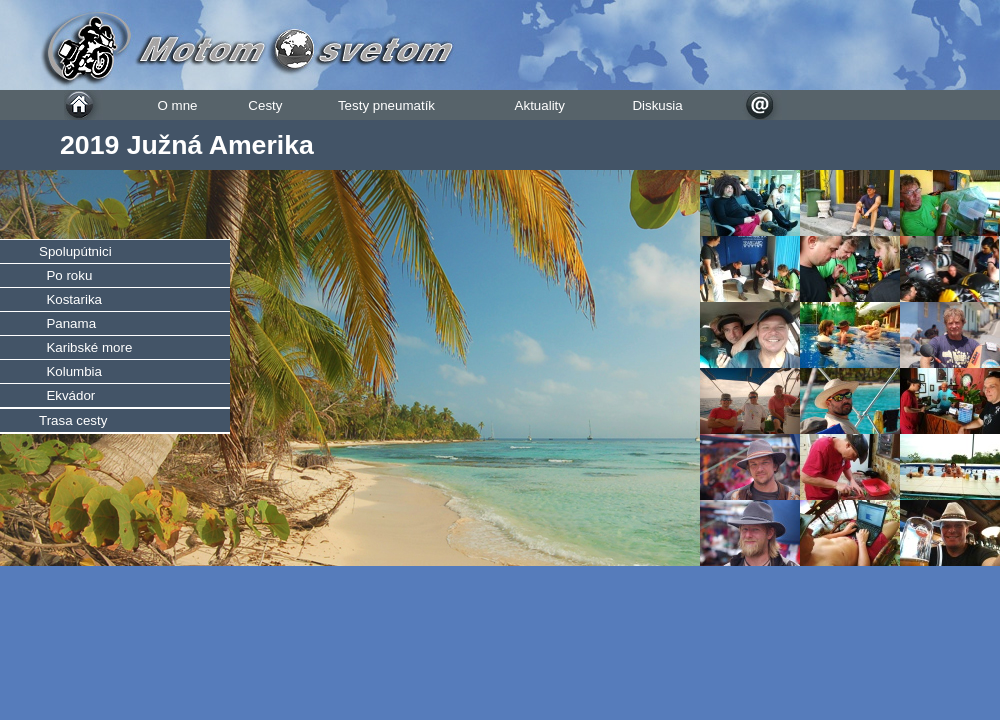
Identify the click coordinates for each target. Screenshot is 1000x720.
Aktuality (540, 105)
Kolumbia (70, 371)
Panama (67, 323)
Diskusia (657, 105)
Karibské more (85, 347)
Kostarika (70, 299)
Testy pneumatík (386, 105)
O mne (177, 105)
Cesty (265, 105)
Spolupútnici (75, 251)
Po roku (65, 275)
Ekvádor (67, 395)
